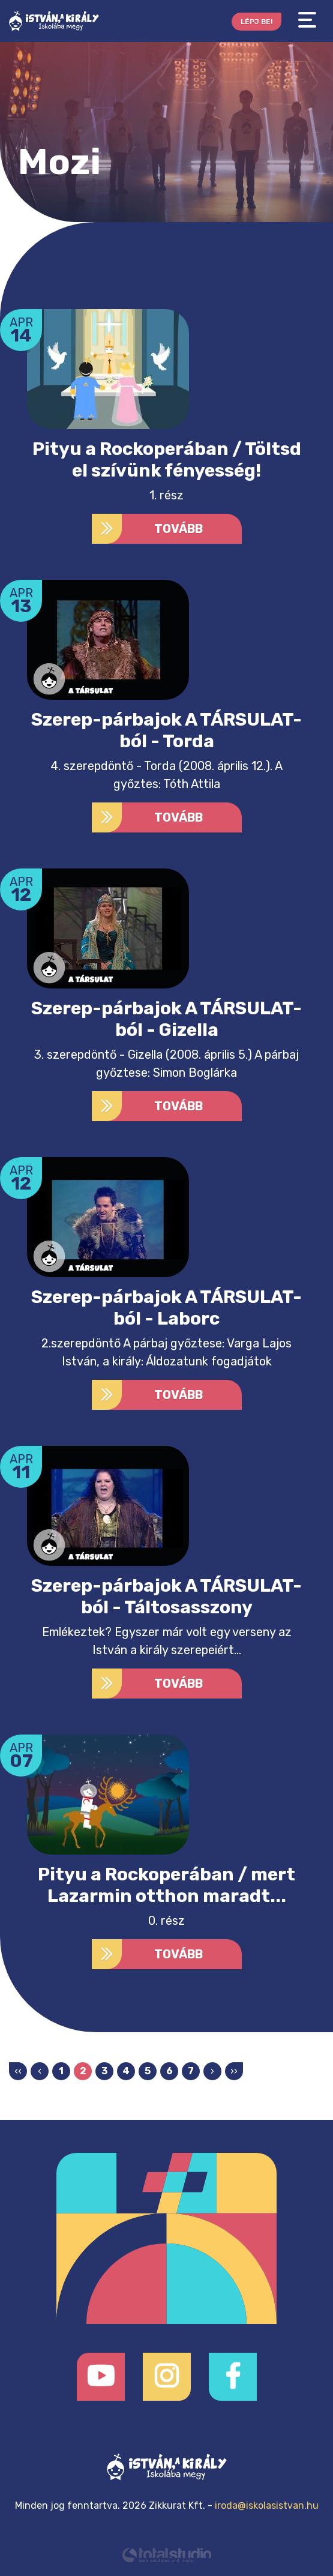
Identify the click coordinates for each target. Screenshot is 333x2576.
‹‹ (18, 2071)
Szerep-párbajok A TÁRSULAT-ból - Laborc (166, 1307)
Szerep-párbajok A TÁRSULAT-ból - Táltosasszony (166, 1596)
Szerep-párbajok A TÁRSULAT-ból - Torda (166, 730)
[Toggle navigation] (307, 20)
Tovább (147, 529)
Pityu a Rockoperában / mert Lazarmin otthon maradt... (166, 1885)
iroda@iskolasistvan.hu (267, 2505)
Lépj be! (256, 21)
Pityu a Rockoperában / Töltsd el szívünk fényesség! (166, 459)
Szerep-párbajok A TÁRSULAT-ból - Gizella (166, 1019)
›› (234, 2071)
